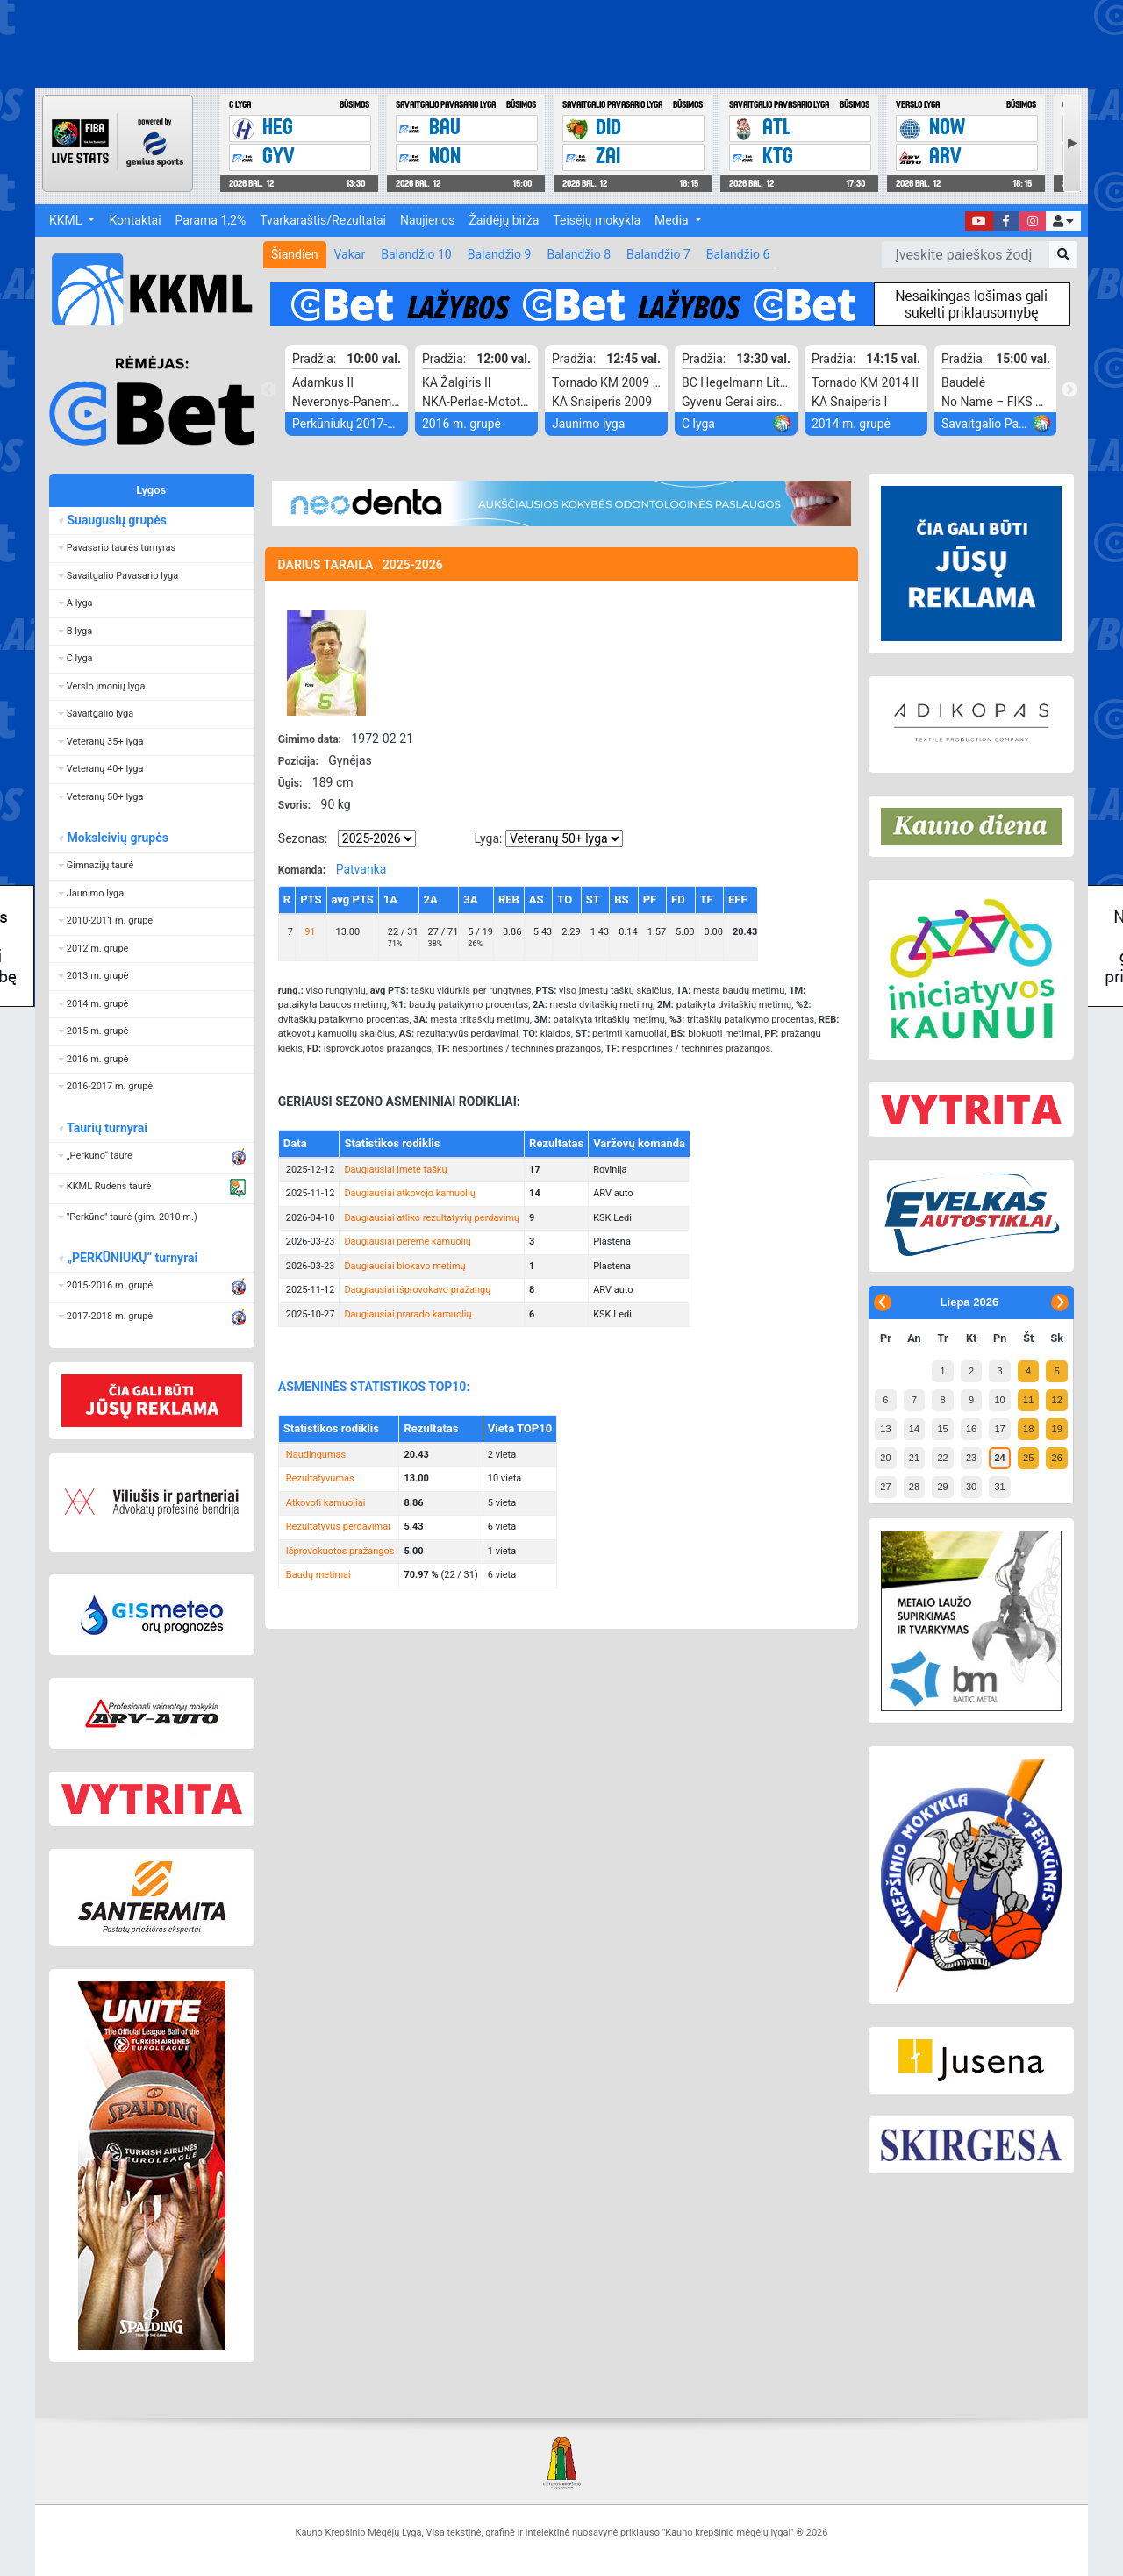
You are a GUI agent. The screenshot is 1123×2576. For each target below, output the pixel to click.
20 (885, 1457)
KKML (67, 220)
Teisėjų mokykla (596, 220)
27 (885, 1486)
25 (1028, 1457)
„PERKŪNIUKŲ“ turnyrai (131, 1258)
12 (1057, 1400)
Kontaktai (135, 220)
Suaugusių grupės (116, 520)
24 (999, 1457)
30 (971, 1486)
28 (914, 1486)
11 (1028, 1400)
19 (1057, 1429)
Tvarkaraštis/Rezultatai (323, 220)
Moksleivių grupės (117, 838)
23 (971, 1457)
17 (999, 1429)
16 (971, 1429)
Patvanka (361, 869)
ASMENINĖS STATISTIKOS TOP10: (374, 1387)
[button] (1063, 221)
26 (1057, 1457)
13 (885, 1429)
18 (1028, 1429)
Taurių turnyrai (106, 1128)
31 (999, 1486)
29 (942, 1486)
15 (942, 1429)
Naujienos (427, 220)
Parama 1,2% (211, 220)
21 (914, 1457)
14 (914, 1429)
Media (672, 220)
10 (999, 1400)
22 (942, 1457)
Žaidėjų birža (504, 220)
